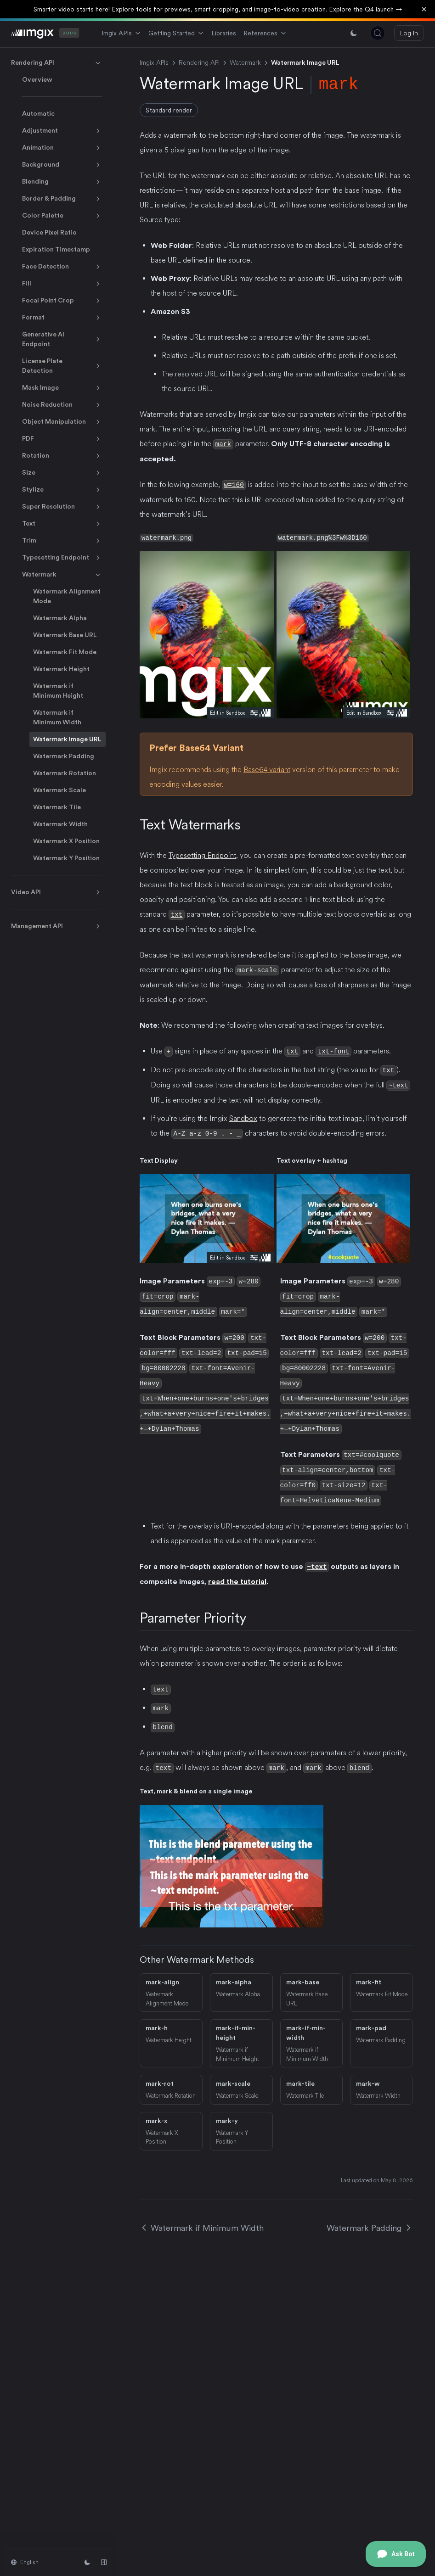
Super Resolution (62, 507)
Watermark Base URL (65, 634)
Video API (56, 892)
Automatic (38, 113)
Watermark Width (60, 824)
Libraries (223, 33)
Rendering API (56, 63)
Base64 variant (266, 768)
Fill (62, 284)
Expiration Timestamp (56, 249)
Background (62, 165)
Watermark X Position (66, 841)
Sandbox (243, 1116)
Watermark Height (61, 668)
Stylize (62, 490)
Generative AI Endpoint (62, 338)
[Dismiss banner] (424, 9)
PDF (62, 439)
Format (62, 318)
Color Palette (62, 216)
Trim (62, 541)
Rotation (62, 456)
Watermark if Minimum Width (57, 717)
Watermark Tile (57, 807)
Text (62, 524)
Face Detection (62, 267)
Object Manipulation (62, 422)
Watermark (62, 575)
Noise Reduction (62, 405)
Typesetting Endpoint (62, 558)
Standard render (169, 110)
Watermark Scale (59, 790)
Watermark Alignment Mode (67, 596)
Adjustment (62, 131)
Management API (56, 926)
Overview (37, 79)
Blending (62, 182)
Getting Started (176, 33)
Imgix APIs (121, 33)
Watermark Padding (63, 756)
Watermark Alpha (60, 618)
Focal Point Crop (62, 301)
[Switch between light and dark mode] (353, 33)
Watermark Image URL (67, 739)
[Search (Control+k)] (377, 33)
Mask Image (62, 388)
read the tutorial (237, 1572)
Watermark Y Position (66, 858)
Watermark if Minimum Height (58, 690)
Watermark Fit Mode (64, 651)
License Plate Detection (62, 365)
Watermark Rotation (64, 773)
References (265, 33)
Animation (62, 148)
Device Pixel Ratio (49, 232)
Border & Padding (62, 199)
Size (62, 473)
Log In (409, 33)
